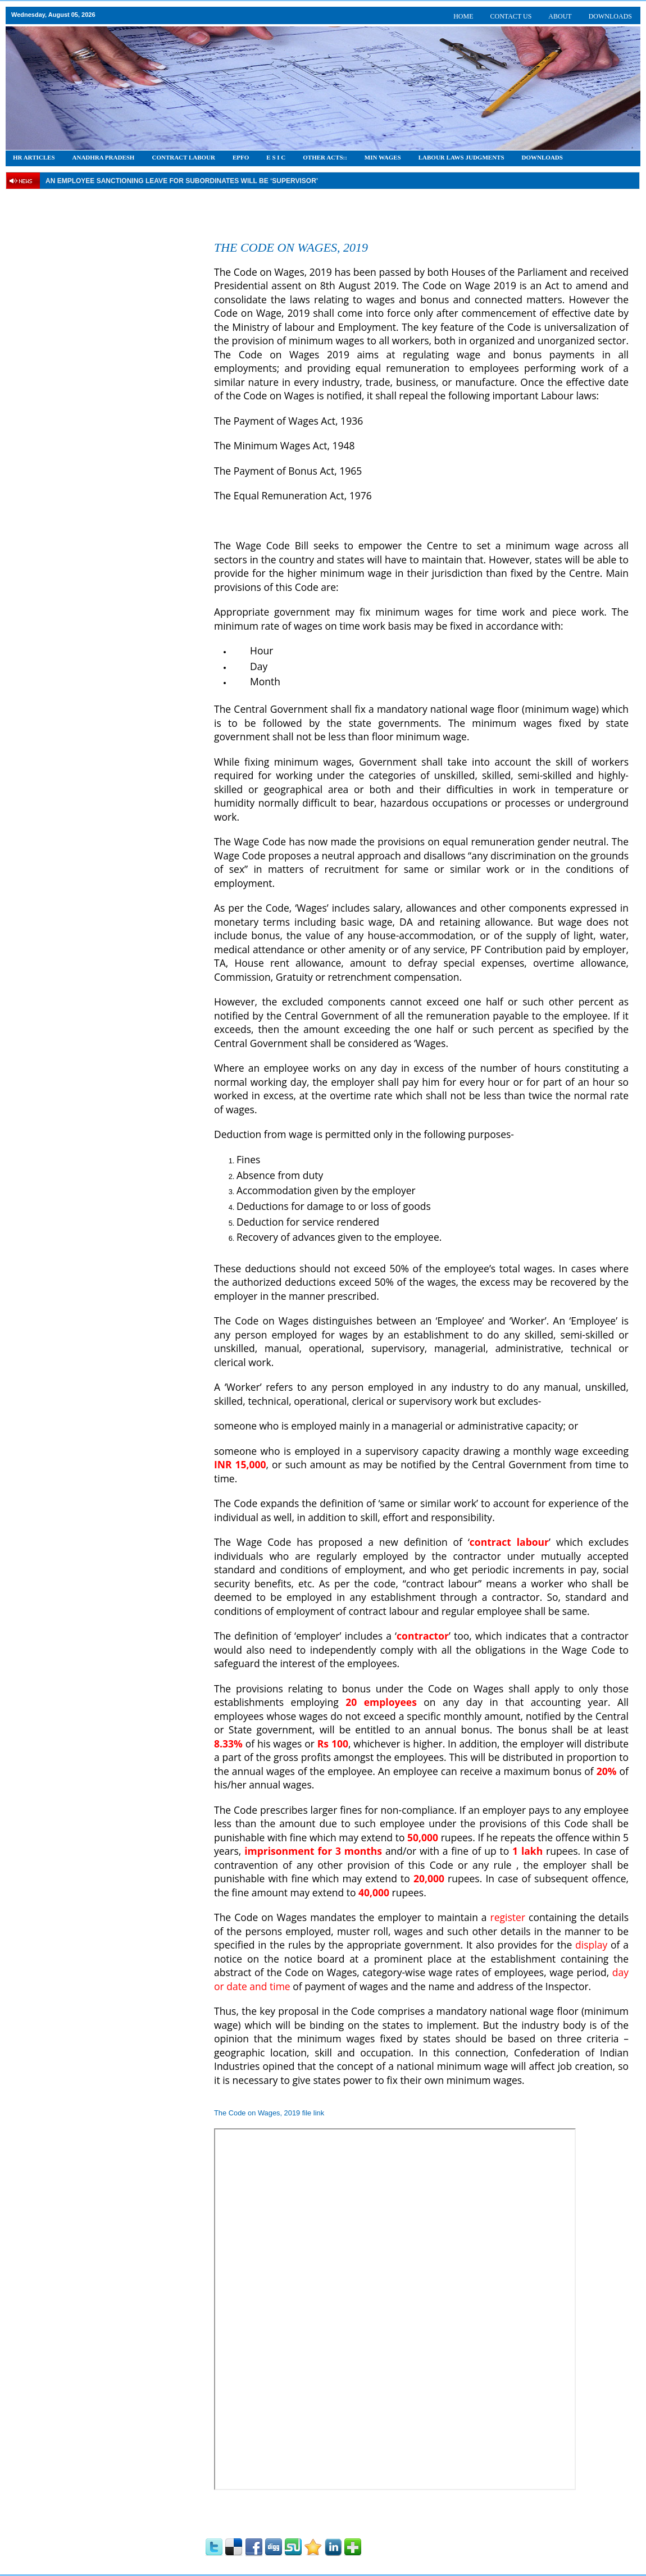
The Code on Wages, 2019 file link (269, 2113)
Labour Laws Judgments (461, 157)
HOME (463, 16)
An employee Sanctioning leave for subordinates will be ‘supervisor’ (182, 181)
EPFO (241, 157)
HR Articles (34, 157)
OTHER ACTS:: (325, 157)
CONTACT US (511, 16)
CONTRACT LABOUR (183, 157)
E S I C (275, 157)
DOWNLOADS (610, 16)
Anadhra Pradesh (103, 157)
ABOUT (559, 16)
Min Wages (383, 157)
